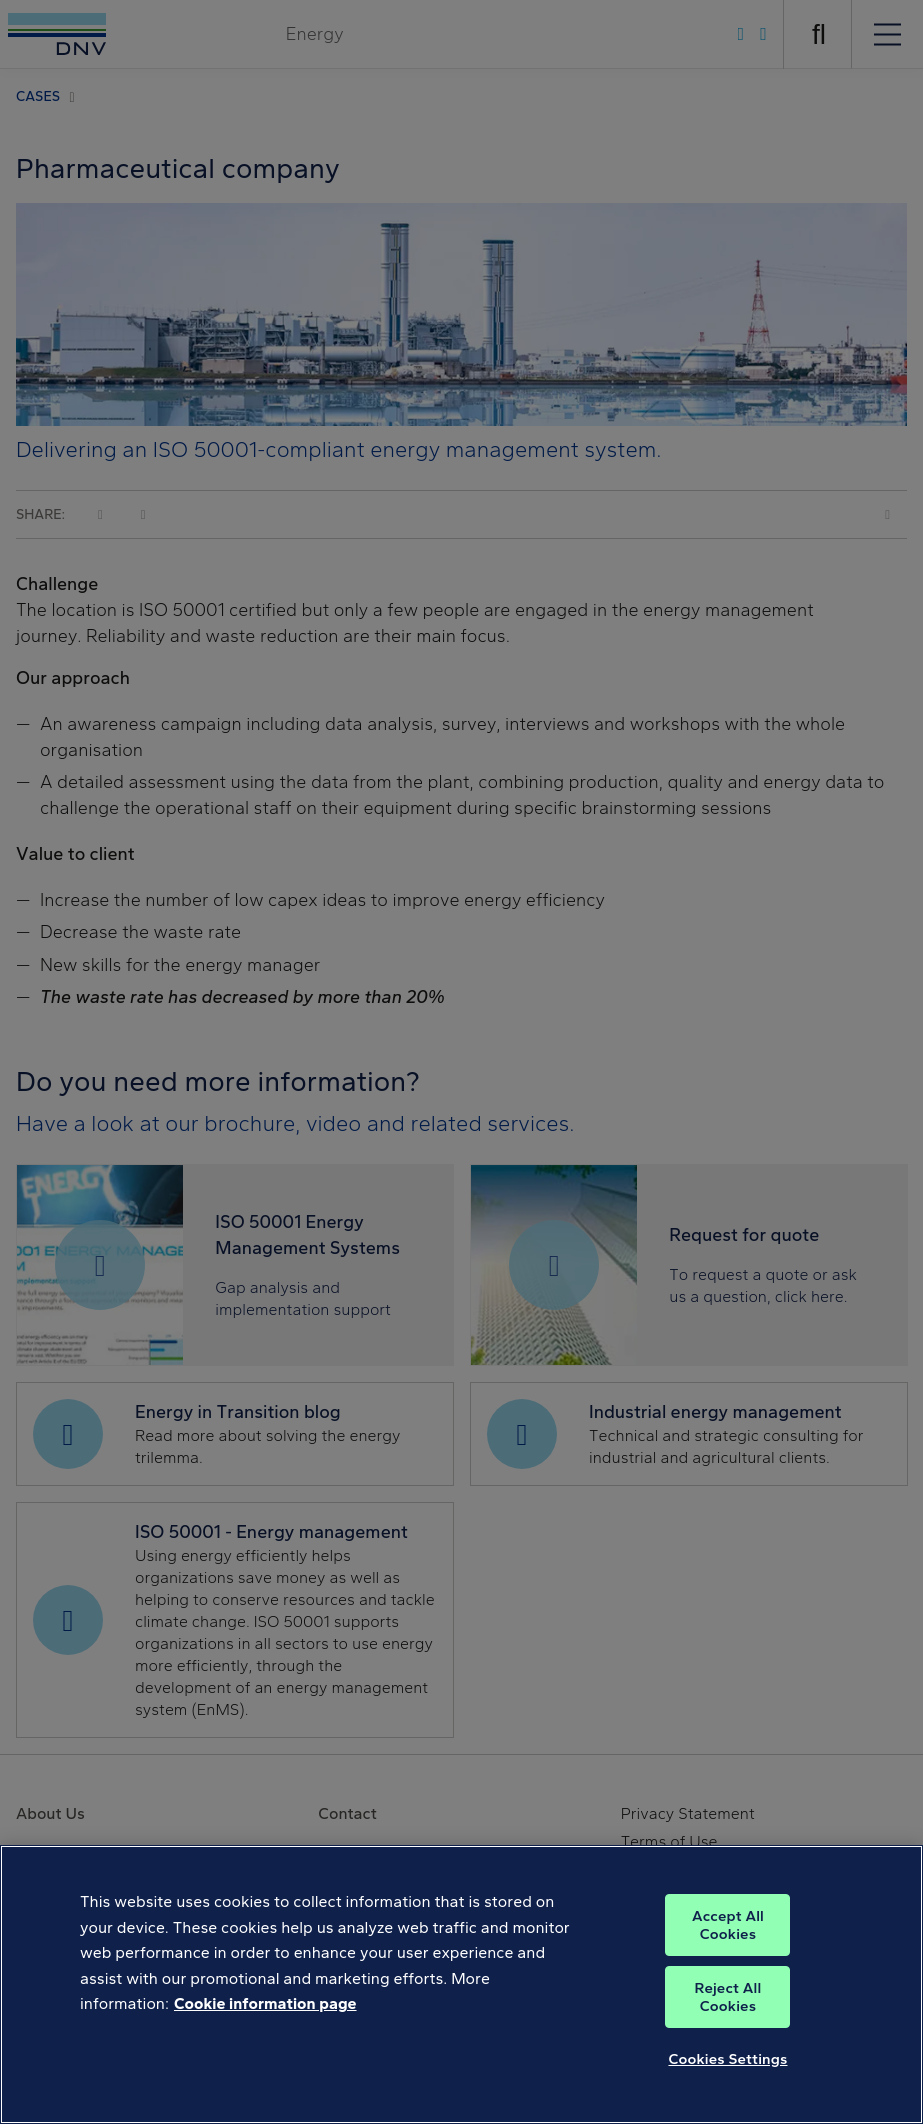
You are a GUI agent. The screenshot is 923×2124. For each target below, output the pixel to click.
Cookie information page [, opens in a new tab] (265, 2042)
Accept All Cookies (728, 1964)
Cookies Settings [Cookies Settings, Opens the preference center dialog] (727, 2098)
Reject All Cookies (728, 2036)
